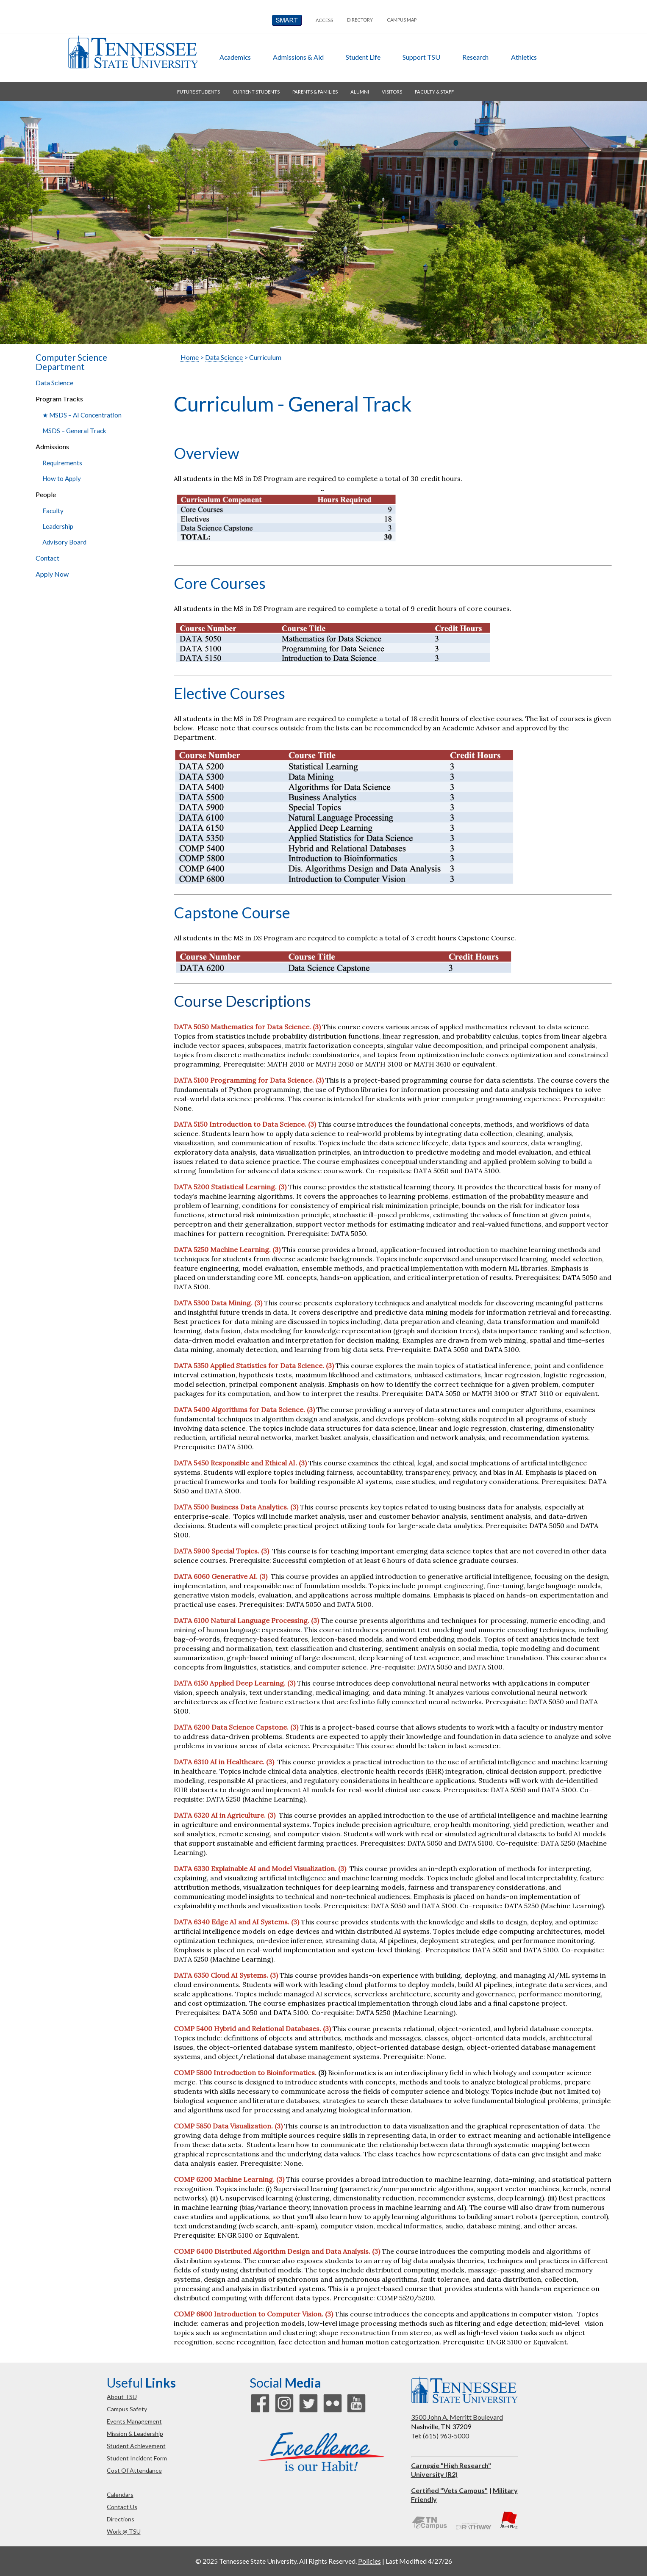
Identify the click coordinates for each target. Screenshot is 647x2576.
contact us (122, 2506)
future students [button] (198, 91)
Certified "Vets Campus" (449, 2490)
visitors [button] (392, 91)
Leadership (57, 526)
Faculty (53, 510)
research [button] (475, 57)
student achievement (136, 2445)
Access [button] (324, 20)
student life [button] (363, 57)
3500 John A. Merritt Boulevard (457, 2417)
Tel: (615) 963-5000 (440, 2436)
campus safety (127, 2409)
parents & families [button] (315, 91)
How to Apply (61, 478)
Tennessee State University (132, 52)
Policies (369, 2561)
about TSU (122, 2396)
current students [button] (256, 91)
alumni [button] (359, 91)
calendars (120, 2494)
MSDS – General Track (74, 430)
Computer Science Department (71, 362)
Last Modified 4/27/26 (419, 2561)
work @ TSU (124, 2531)
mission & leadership (135, 2433)
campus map (402, 19)
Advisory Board (64, 542)
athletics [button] (524, 57)
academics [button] (235, 57)
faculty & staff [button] (434, 91)
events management (134, 2421)
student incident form (137, 2458)
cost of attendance (134, 2470)
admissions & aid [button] (298, 57)
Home (189, 357)
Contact (47, 558)
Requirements (62, 463)
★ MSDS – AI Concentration (82, 415)
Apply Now (52, 574)
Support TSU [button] (421, 57)
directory (360, 19)
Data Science (54, 383)
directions (120, 2519)
